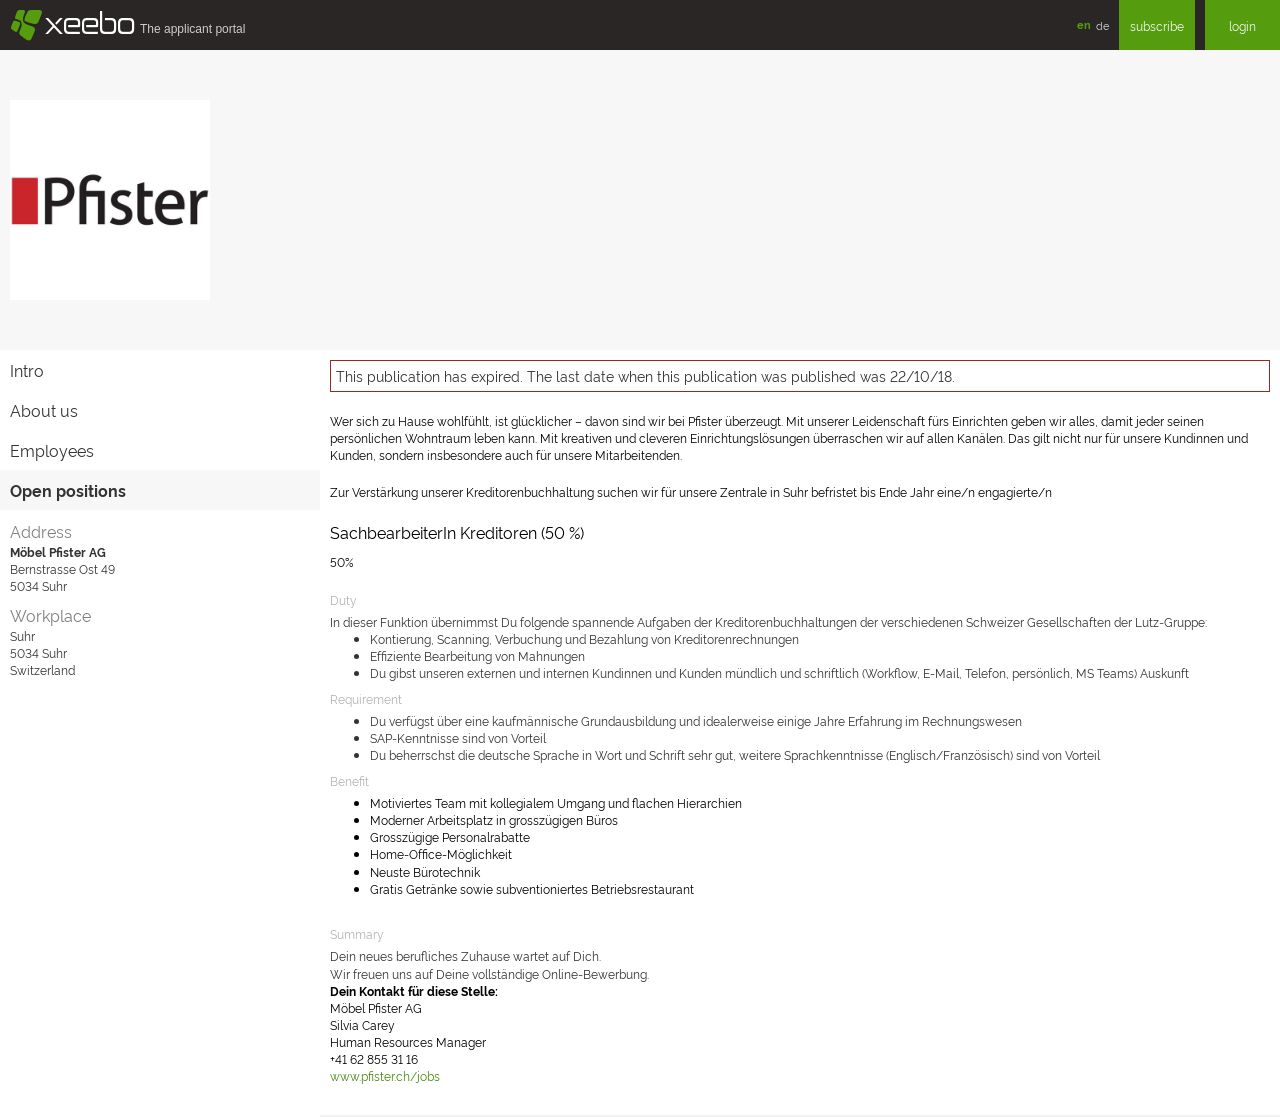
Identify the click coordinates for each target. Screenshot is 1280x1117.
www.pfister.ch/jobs (385, 1075)
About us (44, 410)
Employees (52, 450)
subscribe (1157, 25)
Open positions (68, 490)
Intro (27, 370)
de (1102, 25)
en (1084, 24)
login (1242, 25)
